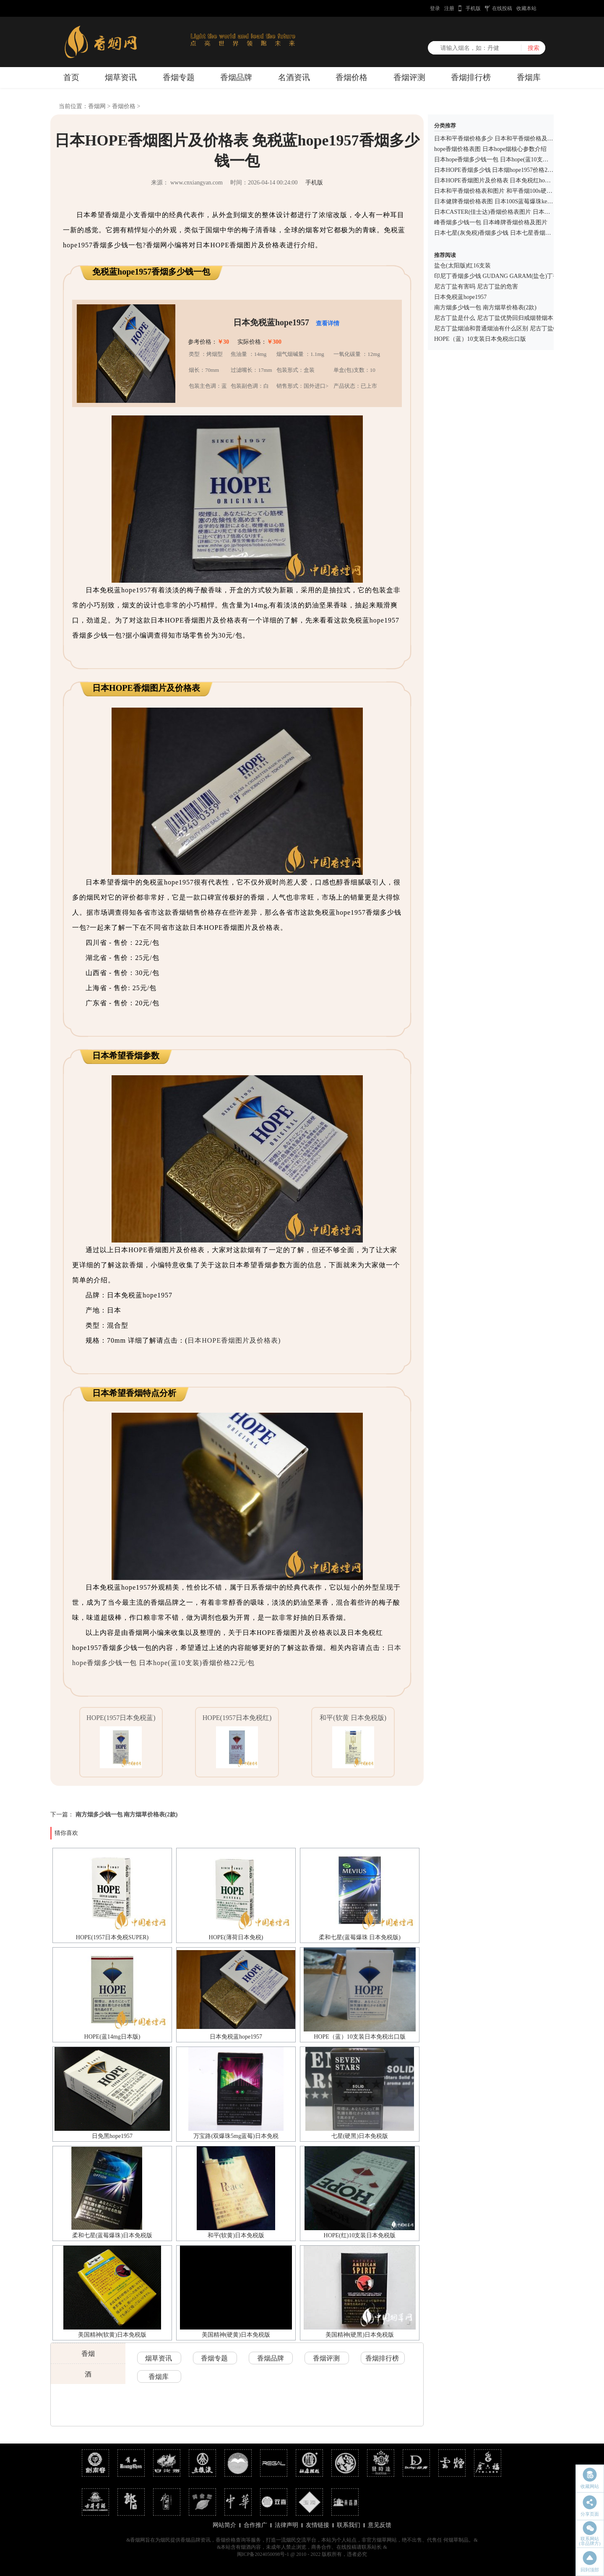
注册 (449, 8)
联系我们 (348, 2525)
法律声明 (286, 2525)
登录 (435, 8)
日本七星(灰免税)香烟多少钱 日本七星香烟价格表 (498, 233)
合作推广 (255, 2525)
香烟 (88, 2353)
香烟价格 (351, 77)
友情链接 (317, 2525)
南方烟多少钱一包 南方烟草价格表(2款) (127, 1814)
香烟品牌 (236, 77)
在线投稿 (502, 8)
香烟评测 (409, 77)
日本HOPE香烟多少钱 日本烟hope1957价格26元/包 (499, 170)
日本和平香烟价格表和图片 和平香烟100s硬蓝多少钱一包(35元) (515, 191)
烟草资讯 (121, 77)
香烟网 (97, 106)
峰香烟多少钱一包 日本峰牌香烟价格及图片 (490, 222)
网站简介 (224, 2525)
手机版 (473, 8)
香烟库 (529, 77)
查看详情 (327, 323)
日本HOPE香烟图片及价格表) (234, 1340)
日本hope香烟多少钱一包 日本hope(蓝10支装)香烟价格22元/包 (513, 159)
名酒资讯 (294, 77)
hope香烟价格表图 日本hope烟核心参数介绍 (490, 149)
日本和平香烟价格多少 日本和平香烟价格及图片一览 (502, 138)
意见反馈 (379, 2525)
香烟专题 (179, 77)
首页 (71, 77)
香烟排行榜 (471, 77)
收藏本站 (526, 8)
